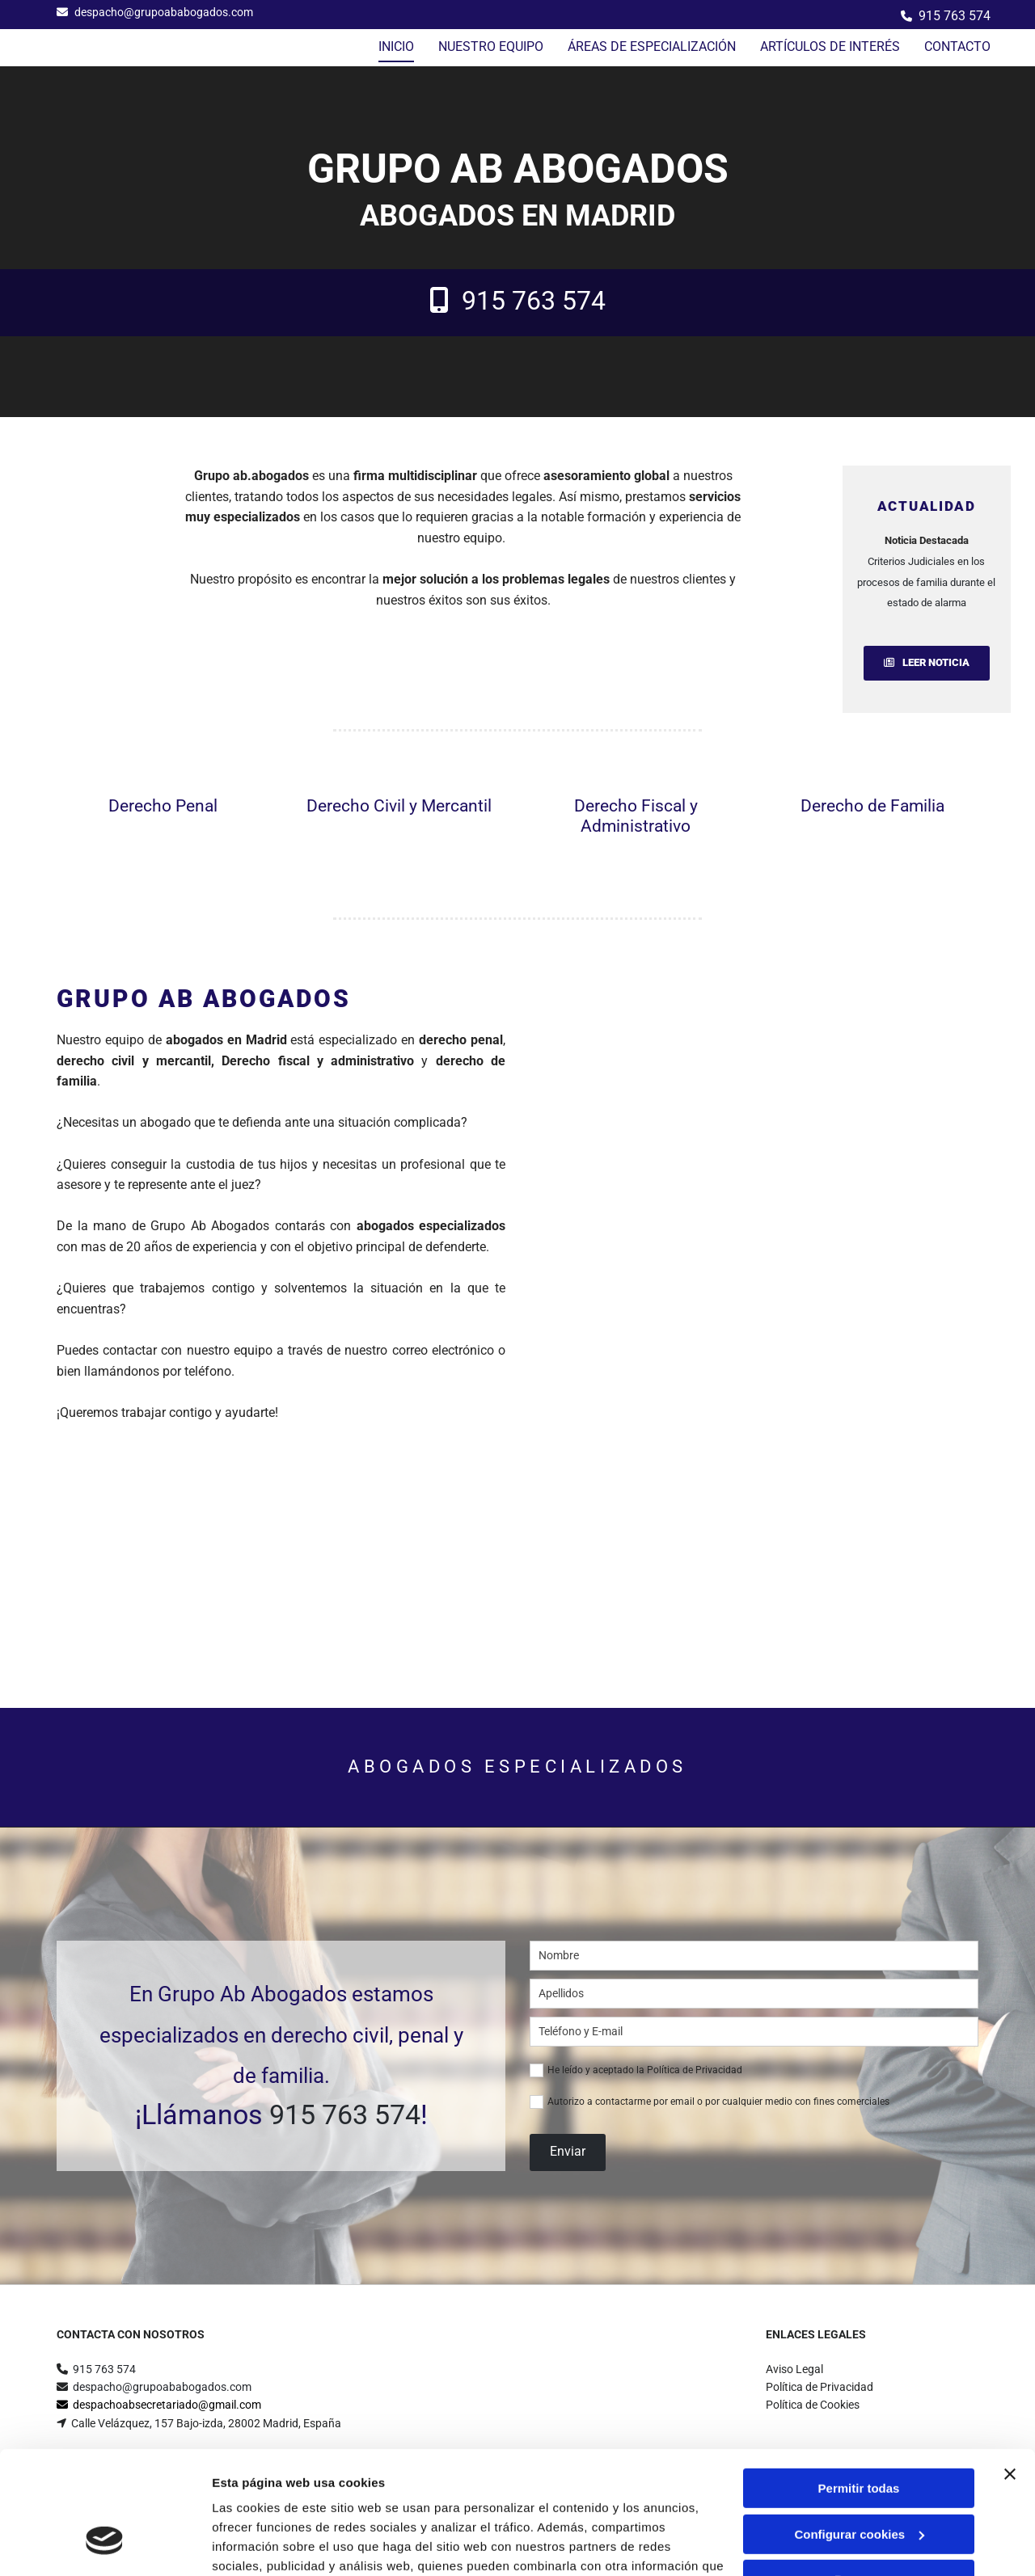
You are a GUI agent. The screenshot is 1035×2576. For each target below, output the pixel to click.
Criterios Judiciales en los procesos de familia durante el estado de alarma (926, 582)
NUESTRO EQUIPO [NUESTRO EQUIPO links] (490, 46)
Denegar (858, 2474)
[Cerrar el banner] (1010, 2369)
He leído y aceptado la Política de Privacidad (644, 2070)
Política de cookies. (330, 2499)
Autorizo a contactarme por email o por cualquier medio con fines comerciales (718, 2101)
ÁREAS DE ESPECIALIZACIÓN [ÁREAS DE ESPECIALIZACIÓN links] (652, 46)
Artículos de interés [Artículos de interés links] (830, 46)
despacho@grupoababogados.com (163, 12)
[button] (927, 663)
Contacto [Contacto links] (957, 46)
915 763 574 (955, 15)
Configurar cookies (859, 2428)
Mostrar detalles (259, 2544)
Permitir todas (859, 2383)
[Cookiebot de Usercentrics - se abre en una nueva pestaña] (104, 2544)
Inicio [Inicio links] (396, 46)
